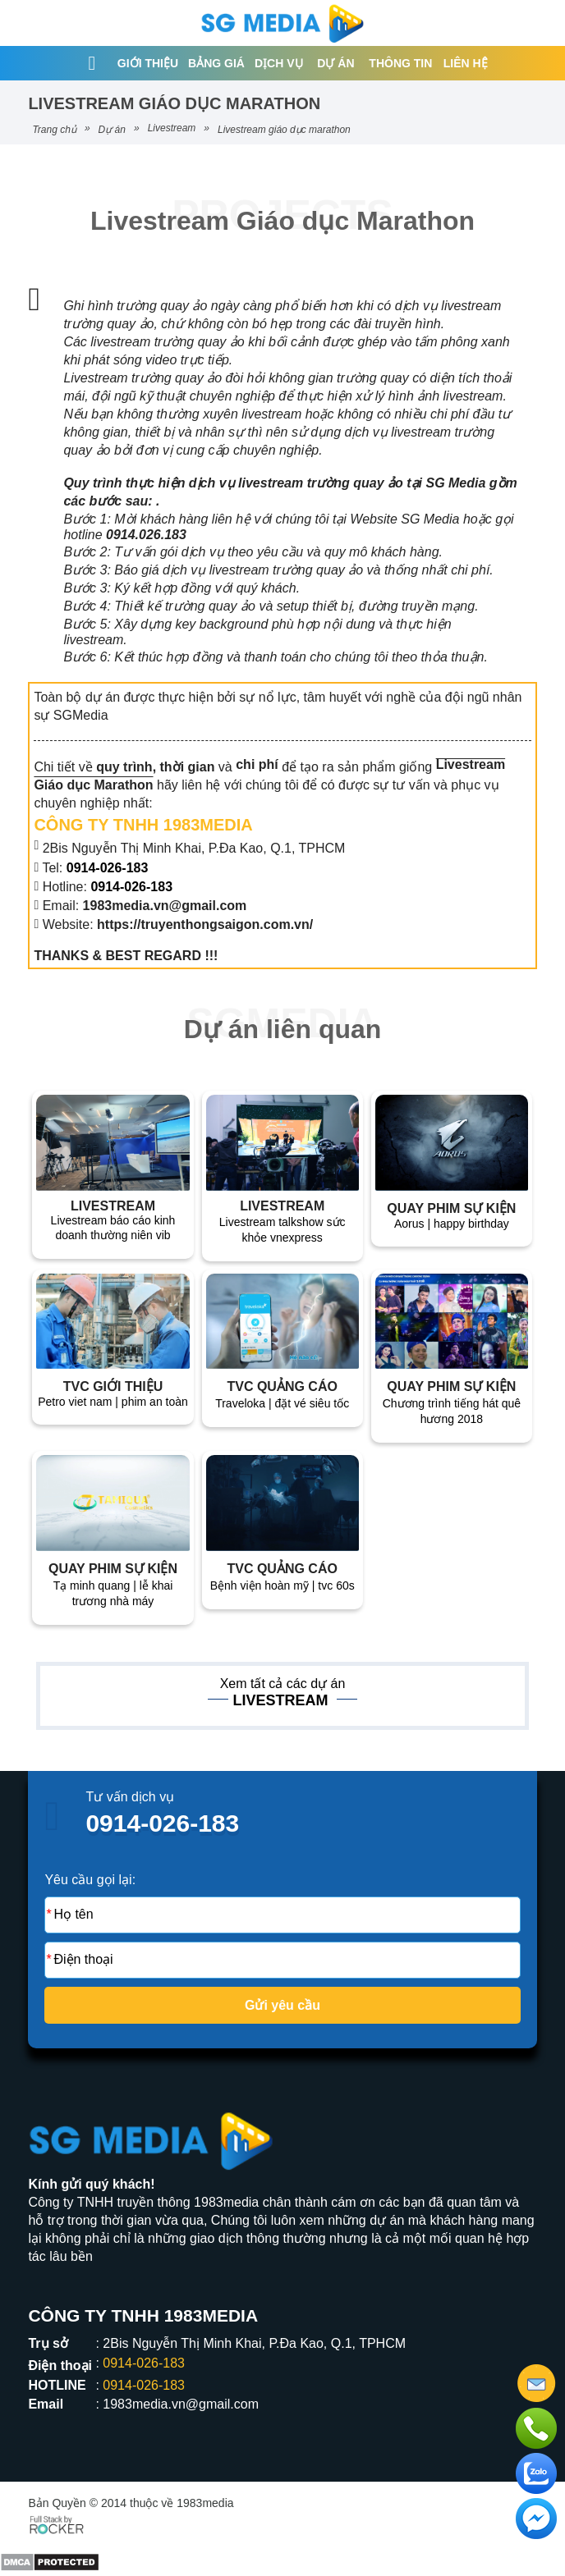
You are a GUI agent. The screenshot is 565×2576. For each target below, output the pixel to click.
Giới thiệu (147, 63)
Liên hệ (465, 63)
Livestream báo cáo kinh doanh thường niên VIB (113, 1228)
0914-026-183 (131, 887)
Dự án (335, 63)
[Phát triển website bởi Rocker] (56, 2523)
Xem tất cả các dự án (283, 1684)
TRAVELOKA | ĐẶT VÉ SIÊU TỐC (282, 1403)
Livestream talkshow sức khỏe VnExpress (282, 1229)
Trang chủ (54, 129)
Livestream (172, 128)
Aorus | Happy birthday (451, 1223)
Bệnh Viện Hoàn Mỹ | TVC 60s (282, 1585)
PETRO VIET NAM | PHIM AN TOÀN (113, 1401)
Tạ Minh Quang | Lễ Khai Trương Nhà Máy (113, 1593)
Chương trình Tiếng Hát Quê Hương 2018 (452, 1411)
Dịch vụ (279, 63)
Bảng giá (216, 63)
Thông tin (400, 63)
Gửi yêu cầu (282, 2005)
